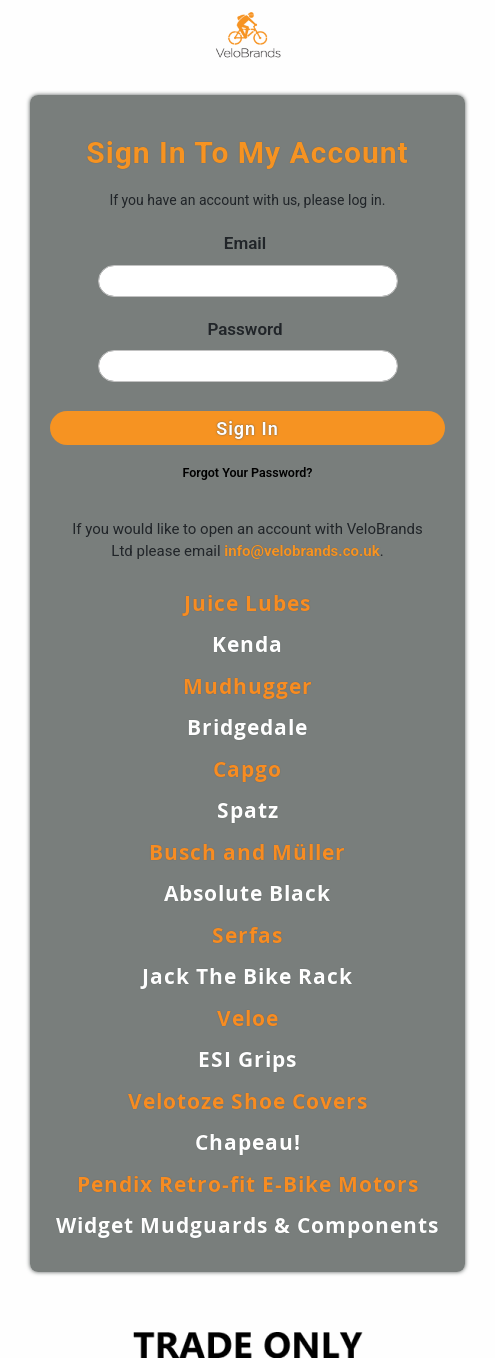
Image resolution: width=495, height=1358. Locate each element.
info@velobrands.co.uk (301, 551)
